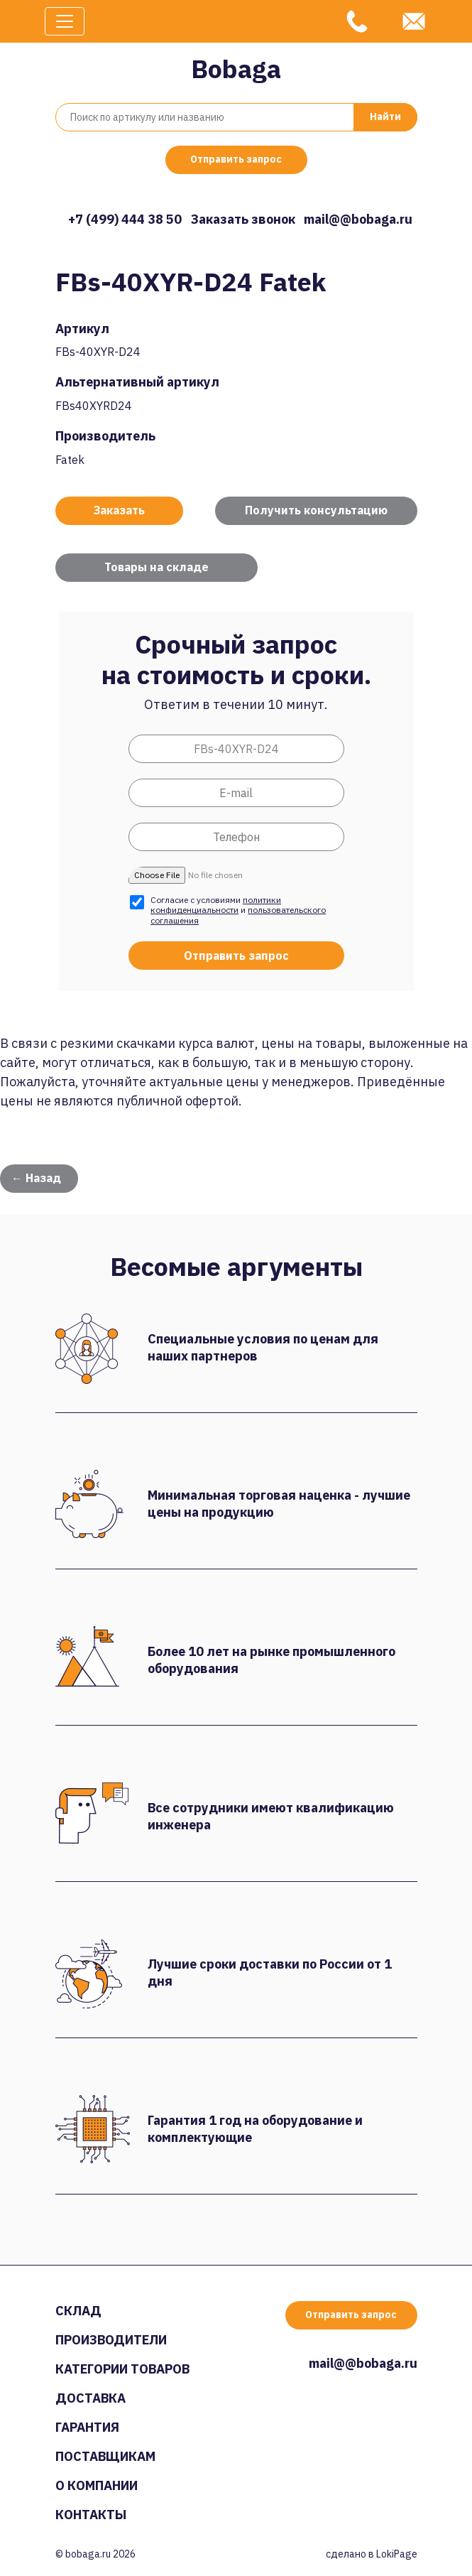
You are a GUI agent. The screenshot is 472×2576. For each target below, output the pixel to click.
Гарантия (87, 2427)
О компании (96, 2485)
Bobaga (236, 68)
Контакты (90, 2514)
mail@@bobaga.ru (358, 219)
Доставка (90, 2398)
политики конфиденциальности (215, 904)
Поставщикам (105, 2456)
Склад (78, 2310)
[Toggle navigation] (64, 21)
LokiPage (396, 2554)
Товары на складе (156, 567)
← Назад (36, 1178)
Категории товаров (122, 2369)
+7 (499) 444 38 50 (125, 219)
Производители (111, 2340)
